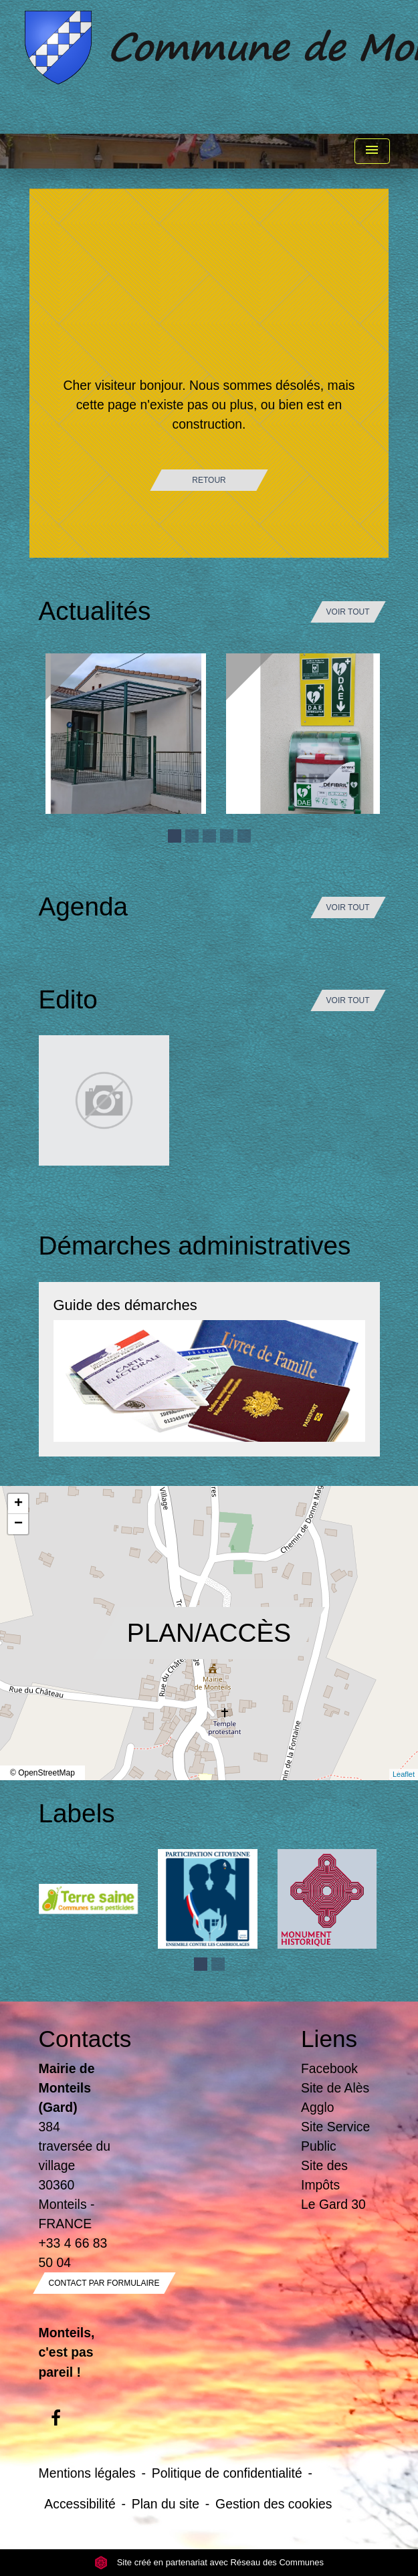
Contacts (78, 2039)
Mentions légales (87, 2473)
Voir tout (348, 612)
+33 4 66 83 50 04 (73, 2253)
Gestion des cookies (273, 2503)
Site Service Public (335, 2136)
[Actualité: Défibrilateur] (306, 733)
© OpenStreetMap (42, 1773)
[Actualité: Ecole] (125, 733)
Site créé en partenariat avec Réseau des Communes (209, 2562)
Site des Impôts (324, 2175)
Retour (208, 480)
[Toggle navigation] (371, 151)
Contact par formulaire (104, 2283)
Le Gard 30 (333, 2204)
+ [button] (18, 1504)
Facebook (329, 2068)
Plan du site (165, 2503)
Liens (329, 2039)
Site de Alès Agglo (335, 2097)
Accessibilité (80, 2503)
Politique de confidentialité (227, 2473)
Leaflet (404, 1774)
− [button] (18, 1524)
